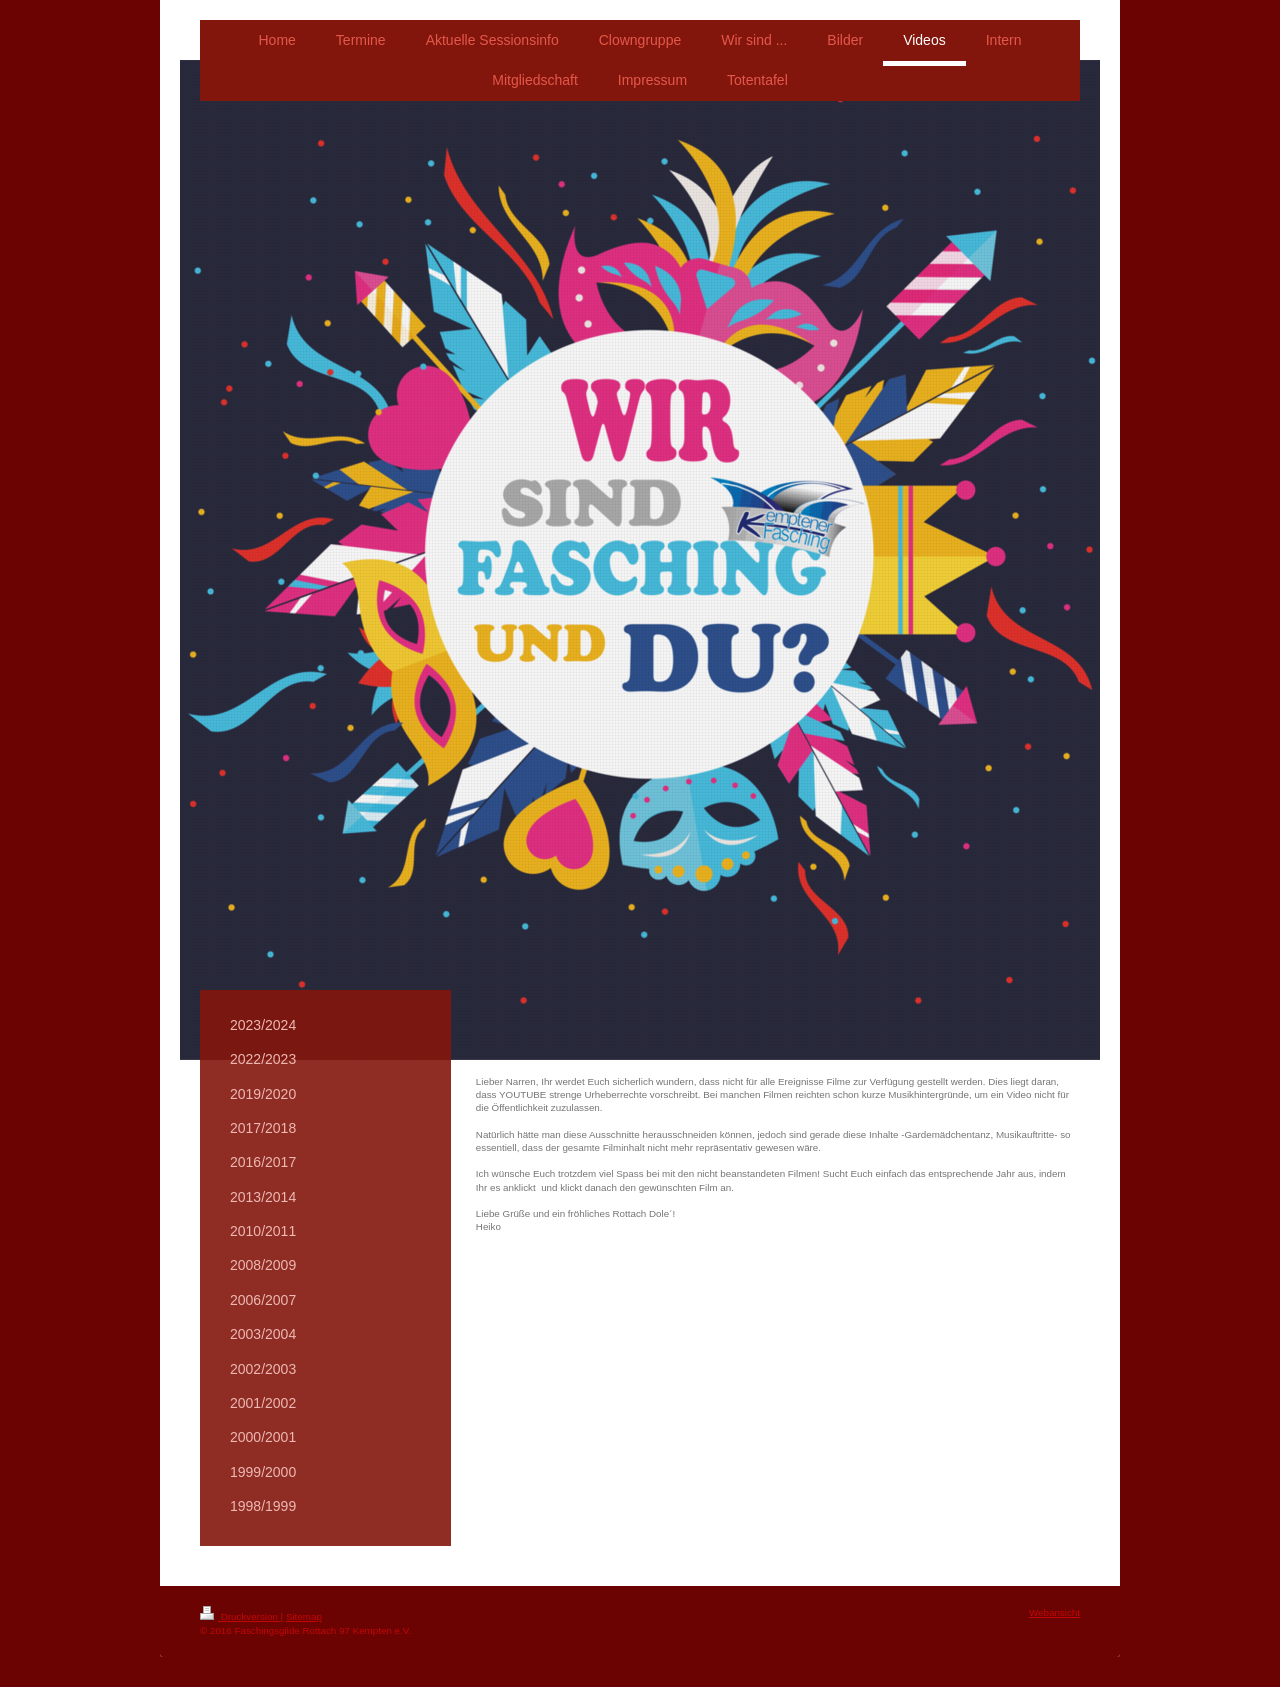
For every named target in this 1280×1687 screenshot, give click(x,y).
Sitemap (304, 1616)
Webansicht (1054, 1612)
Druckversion (240, 1616)
